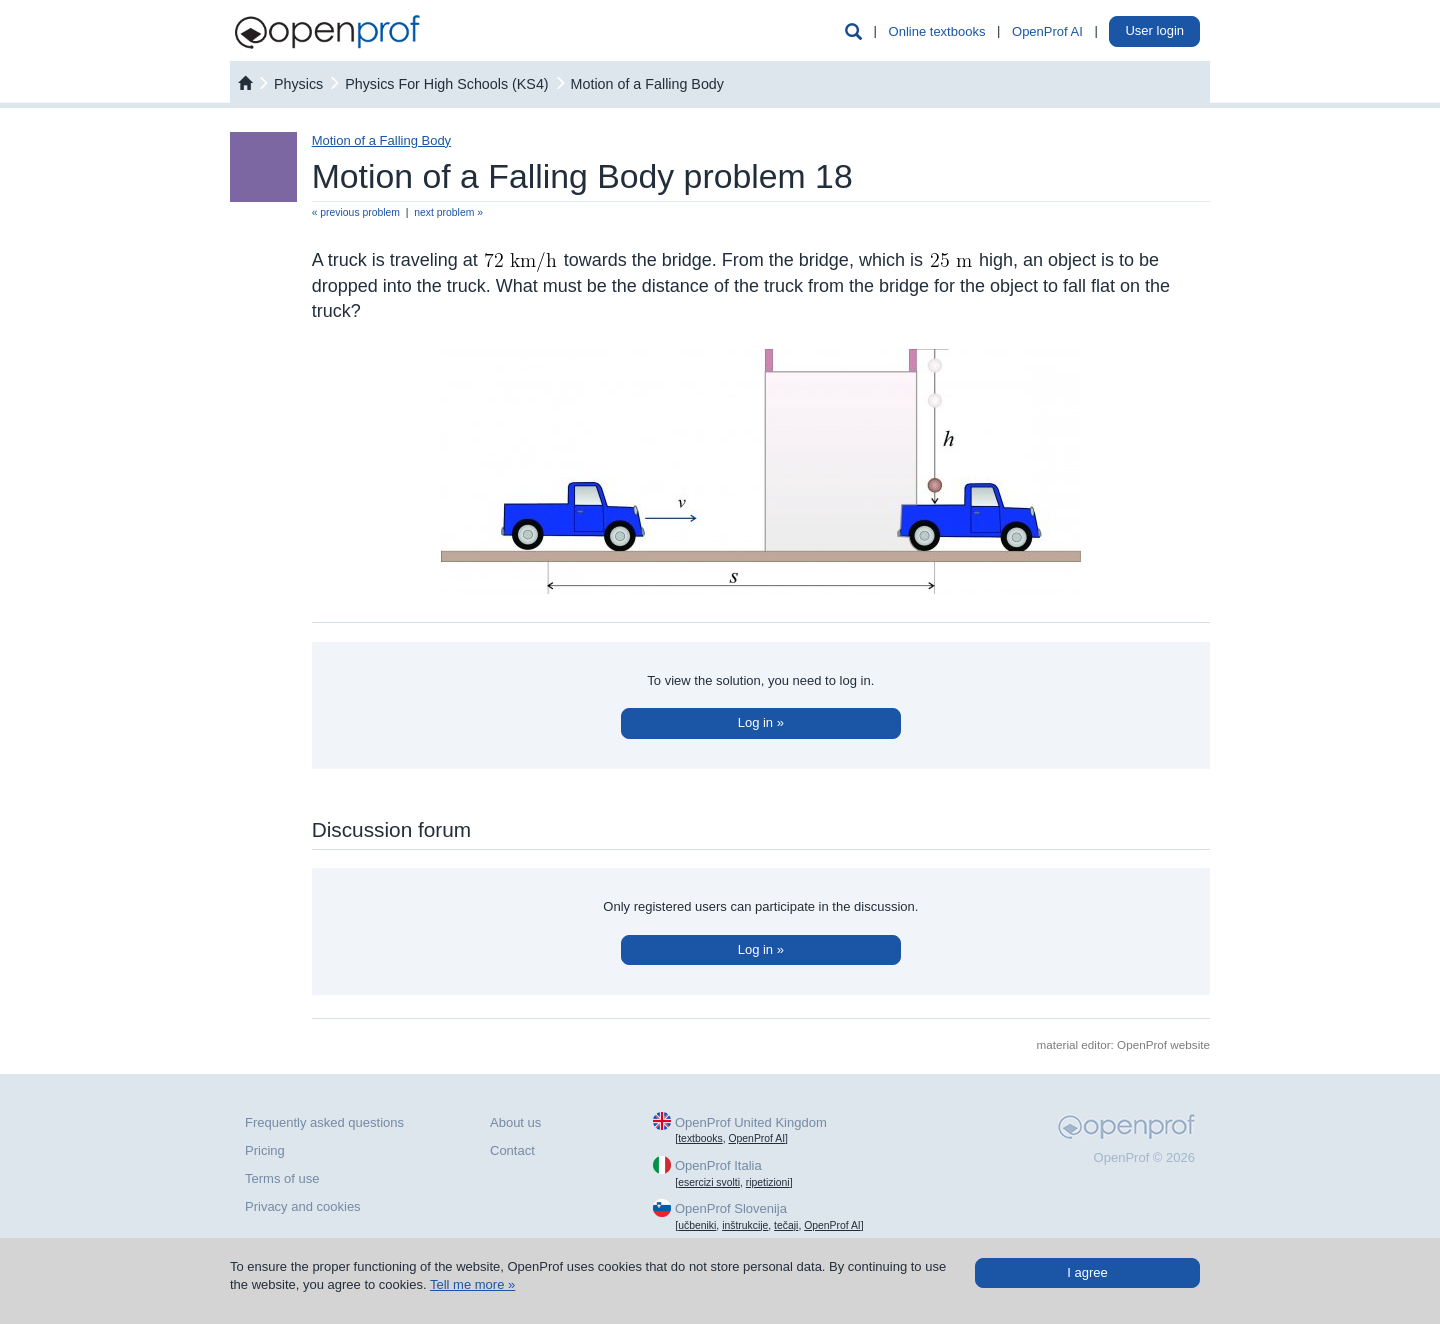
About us (515, 1122)
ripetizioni (768, 1182)
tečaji (786, 1225)
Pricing (265, 1150)
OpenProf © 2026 (1144, 1157)
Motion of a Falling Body (647, 84)
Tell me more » (472, 1284)
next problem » (448, 212)
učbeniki (697, 1225)
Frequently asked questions (324, 1122)
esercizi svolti (709, 1182)
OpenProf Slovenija (731, 1208)
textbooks (700, 1138)
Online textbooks (937, 31)
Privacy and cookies (303, 1206)
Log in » (761, 722)
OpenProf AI (1047, 31)
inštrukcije (745, 1225)
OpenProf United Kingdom (751, 1122)
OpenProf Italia (718, 1165)
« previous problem (356, 212)
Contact (512, 1150)
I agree (1087, 1272)
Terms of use (282, 1178)
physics (298, 84)
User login (1154, 30)
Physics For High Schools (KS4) (446, 84)
